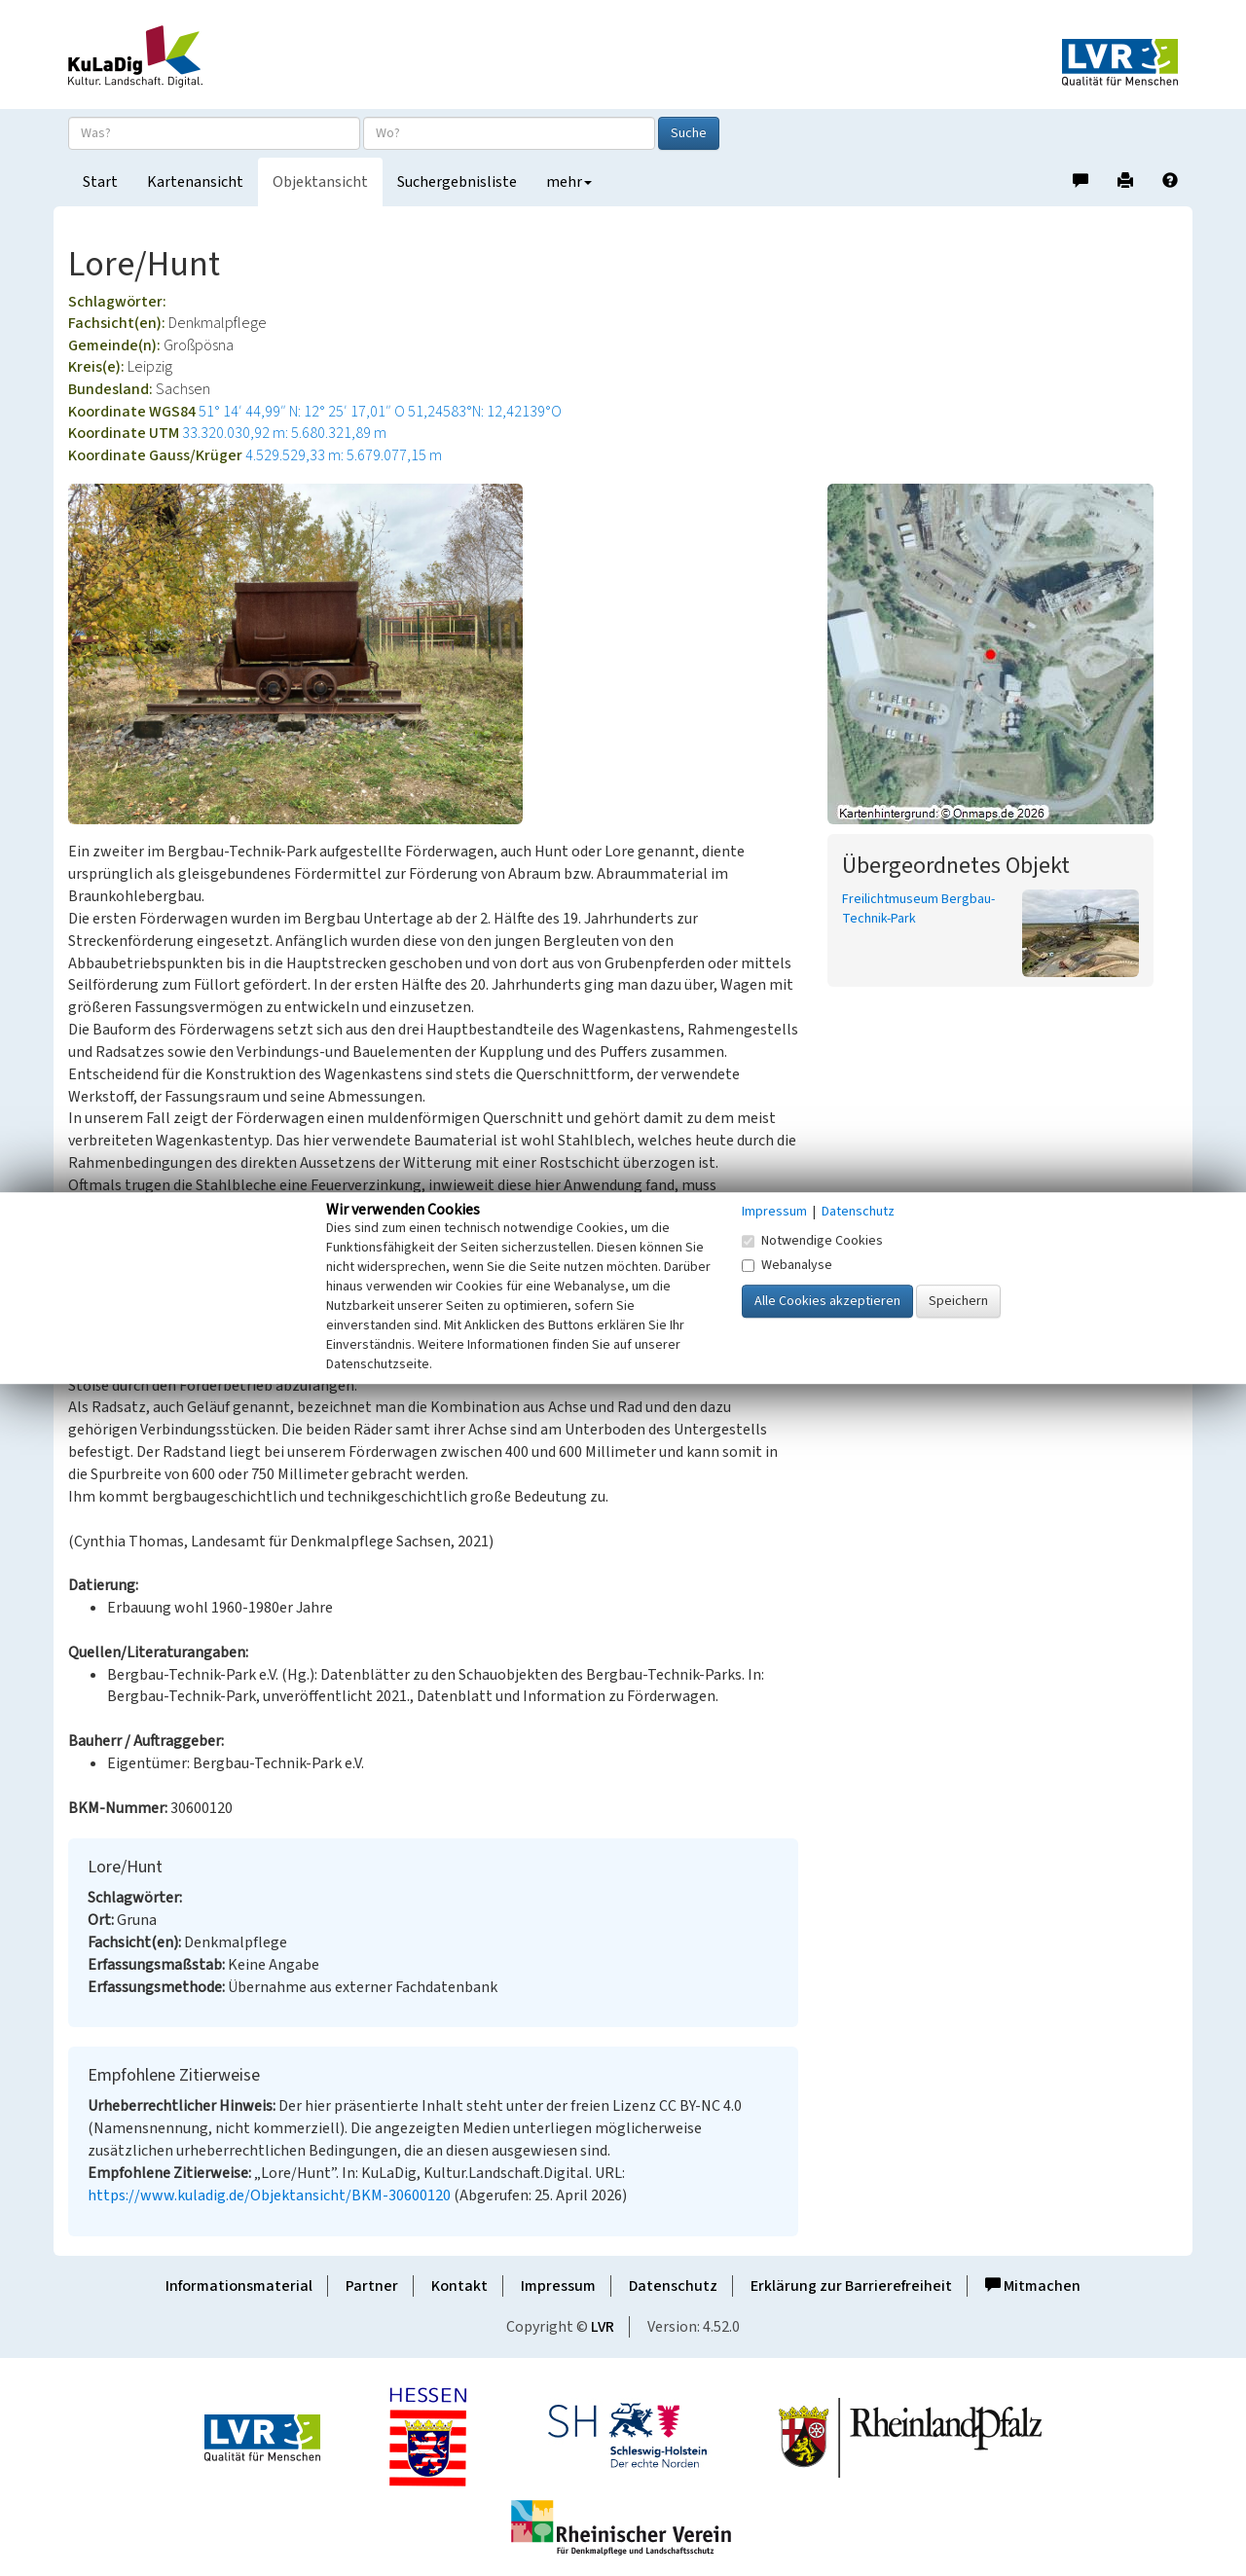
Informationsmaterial (238, 2286)
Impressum (558, 2286)
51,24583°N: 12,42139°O (485, 411)
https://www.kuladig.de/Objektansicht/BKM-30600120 (269, 2195)
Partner (372, 2286)
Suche (689, 133)
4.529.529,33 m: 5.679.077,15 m (343, 455)
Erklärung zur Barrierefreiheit (851, 2286)
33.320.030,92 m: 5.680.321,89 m (284, 433)
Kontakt (459, 2286)
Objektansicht (320, 182)
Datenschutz (673, 2286)
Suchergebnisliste (457, 182)
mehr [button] (569, 182)
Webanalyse (787, 1265)
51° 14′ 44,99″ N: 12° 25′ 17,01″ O (302, 411)
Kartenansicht (195, 182)
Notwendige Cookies (812, 1241)
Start (100, 182)
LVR (602, 2327)
